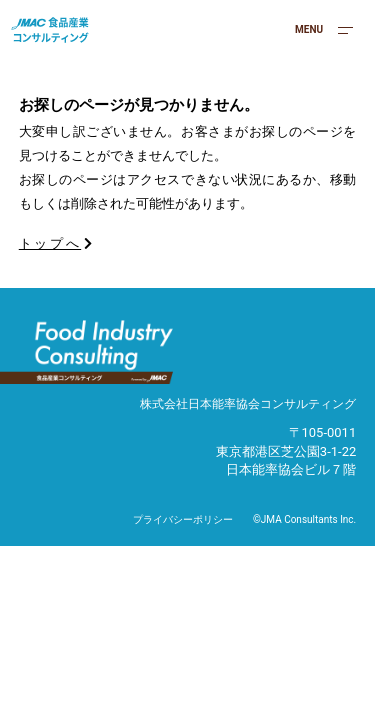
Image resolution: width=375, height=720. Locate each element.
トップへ (57, 243)
